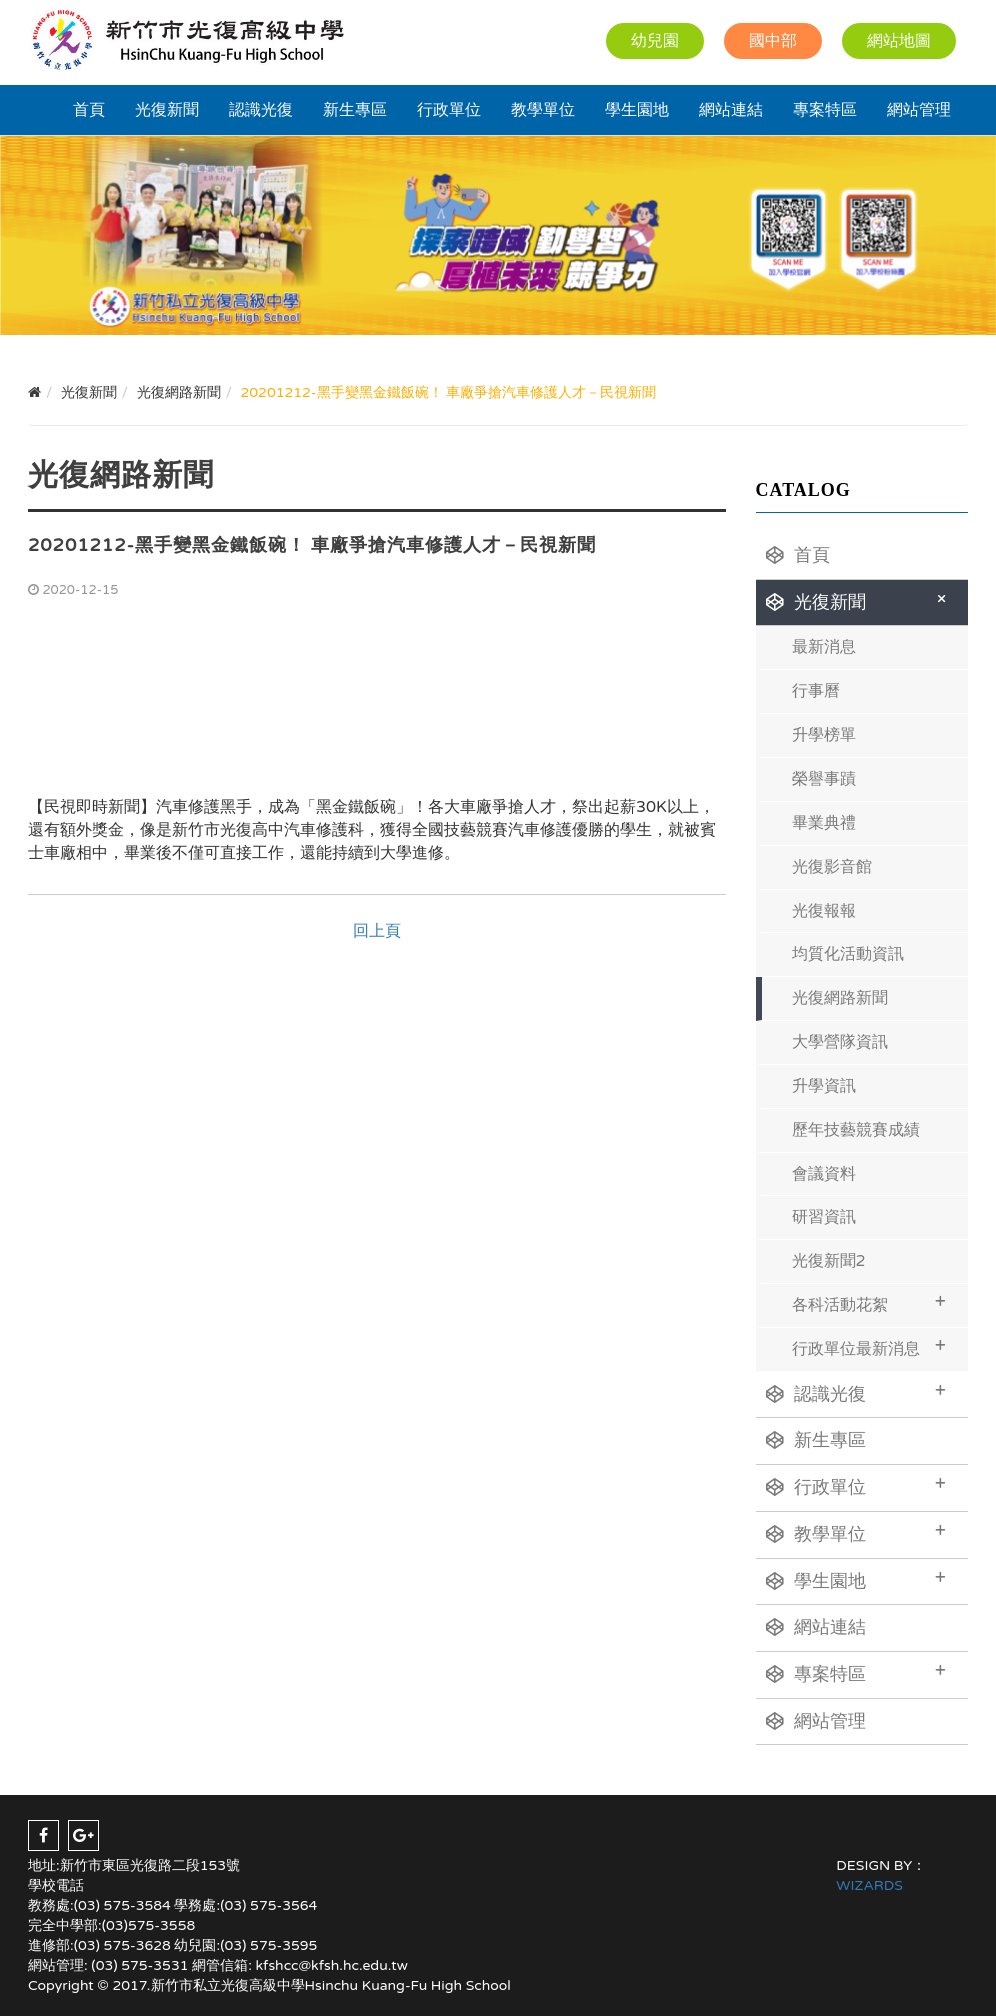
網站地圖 (899, 41)
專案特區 (825, 110)
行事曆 (816, 691)
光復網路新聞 (840, 998)
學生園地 (637, 110)
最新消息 (824, 647)
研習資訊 (824, 1217)
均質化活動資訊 (848, 954)
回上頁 (377, 931)
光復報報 (824, 911)
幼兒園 (655, 41)
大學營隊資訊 (840, 1042)
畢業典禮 (824, 823)
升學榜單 (824, 735)
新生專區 (355, 110)
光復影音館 (832, 867)
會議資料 (824, 1174)
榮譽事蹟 (824, 779)
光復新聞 (167, 110)
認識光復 (261, 110)
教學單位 (543, 110)
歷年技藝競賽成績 (856, 1130)
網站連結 (731, 110)
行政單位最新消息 (869, 1346)
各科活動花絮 (869, 1302)
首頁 (89, 110)
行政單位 (449, 110)
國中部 (773, 41)
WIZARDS (869, 1885)
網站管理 (919, 110)
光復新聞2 (829, 1261)
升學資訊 (824, 1086)
